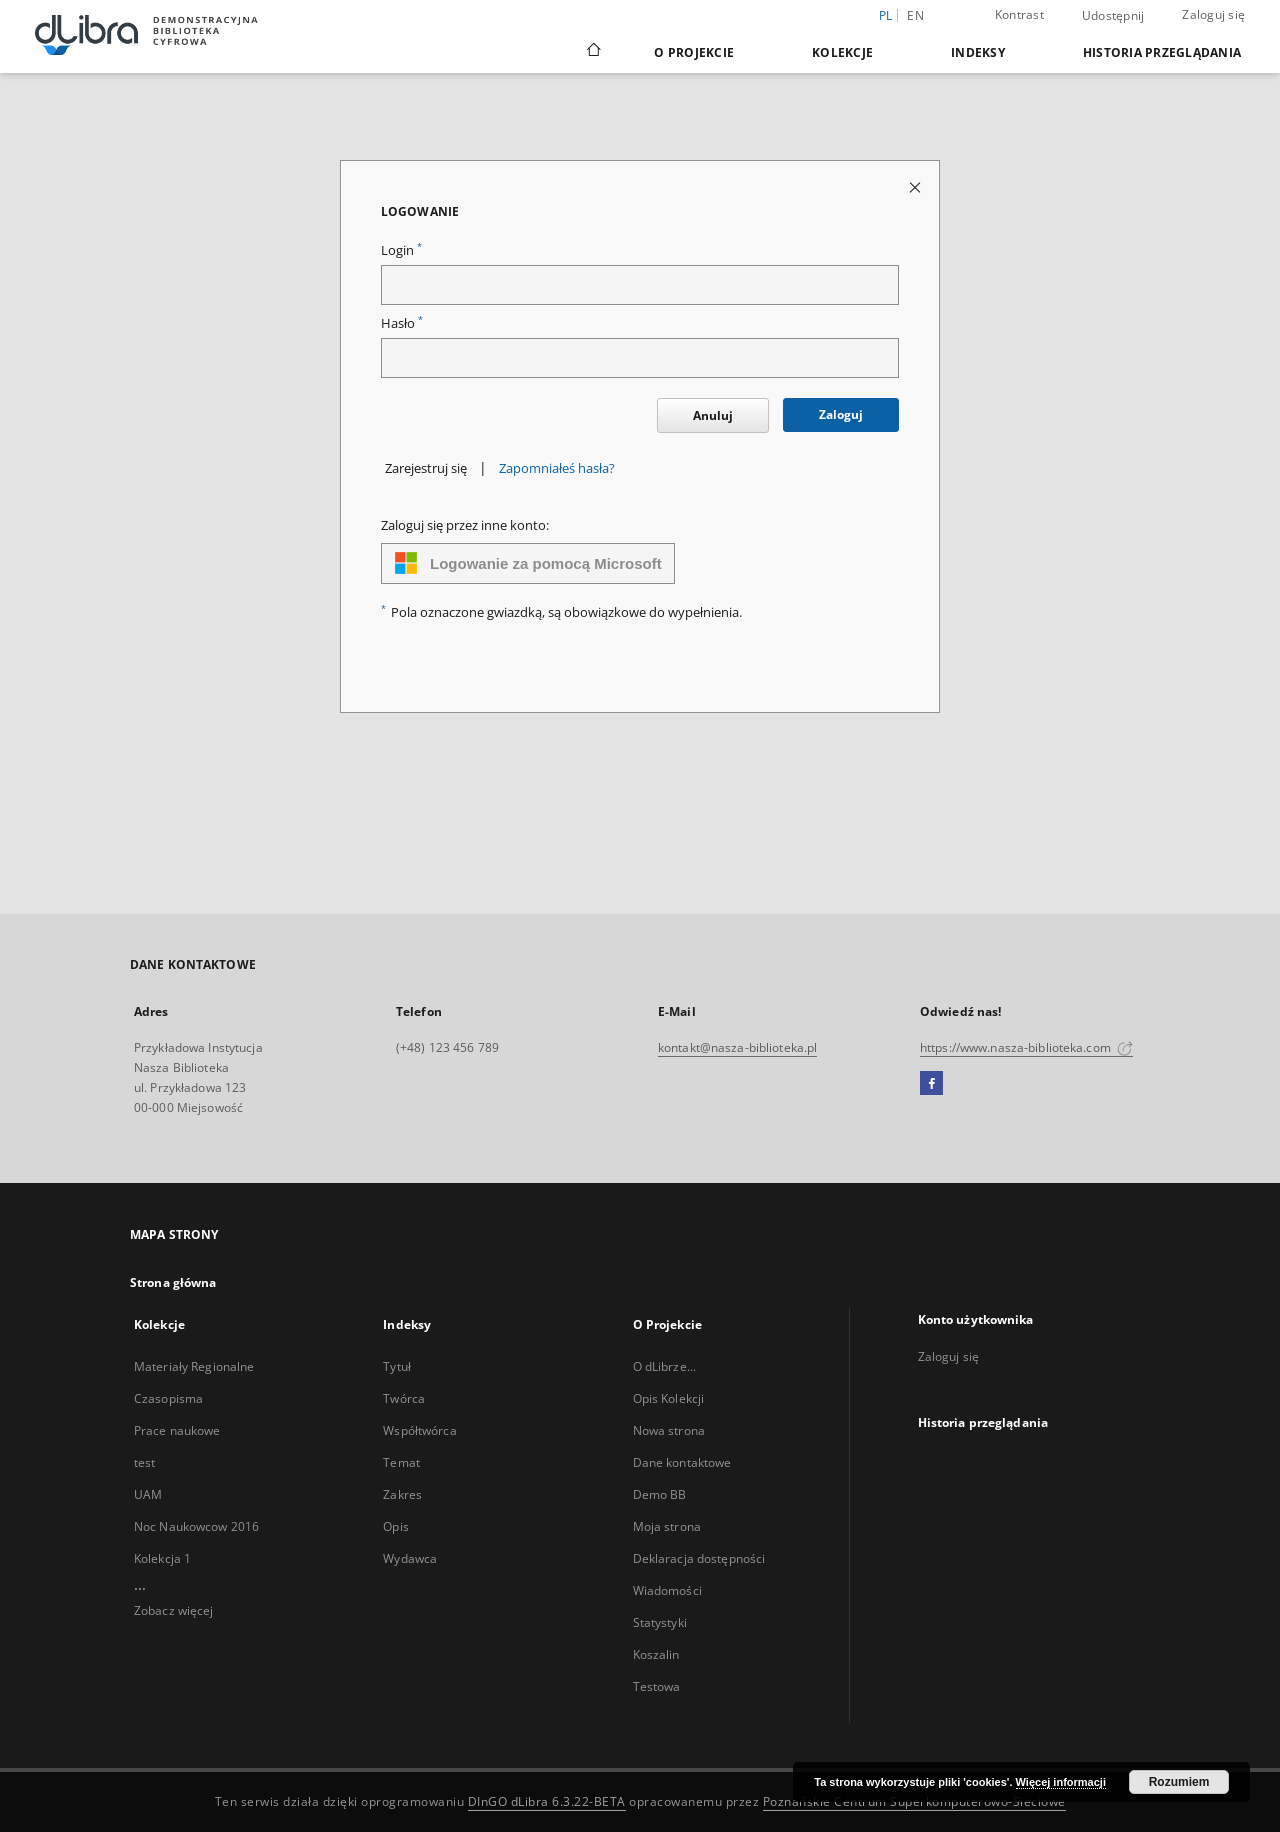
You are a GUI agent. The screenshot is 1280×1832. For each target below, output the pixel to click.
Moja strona (667, 1526)
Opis (395, 1526)
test (144, 1462)
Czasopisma (168, 1398)
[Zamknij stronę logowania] (916, 186)
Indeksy (978, 52)
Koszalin (656, 1654)
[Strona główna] (592, 52)
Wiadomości (667, 1590)
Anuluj (713, 415)
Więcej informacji (1061, 1782)
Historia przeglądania (1162, 52)
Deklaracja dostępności (699, 1558)
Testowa (657, 1686)
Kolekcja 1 (162, 1558)
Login (401, 250)
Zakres (402, 1494)
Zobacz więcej (174, 1610)
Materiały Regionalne (194, 1366)
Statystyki (660, 1622)
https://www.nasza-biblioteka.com (1026, 1047)
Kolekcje (842, 52)
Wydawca (410, 1558)
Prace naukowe (177, 1430)
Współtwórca (419, 1430)
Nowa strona (669, 1430)
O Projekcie (694, 52)
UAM (148, 1494)
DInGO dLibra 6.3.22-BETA (547, 1801)
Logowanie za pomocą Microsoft (528, 563)
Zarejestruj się (426, 468)
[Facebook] (931, 1084)
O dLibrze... (664, 1366)
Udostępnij (1113, 16)
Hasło (402, 323)
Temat (401, 1462)
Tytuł (397, 1366)
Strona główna (173, 1282)
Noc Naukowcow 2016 (196, 1526)
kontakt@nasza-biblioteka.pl (737, 1047)
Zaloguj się (1213, 14)
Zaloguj (841, 414)
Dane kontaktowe (682, 1462)
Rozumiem (1179, 1782)
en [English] (915, 15)
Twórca (404, 1398)
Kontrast (1019, 14)
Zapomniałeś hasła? (557, 468)
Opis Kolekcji (669, 1398)
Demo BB (660, 1494)
